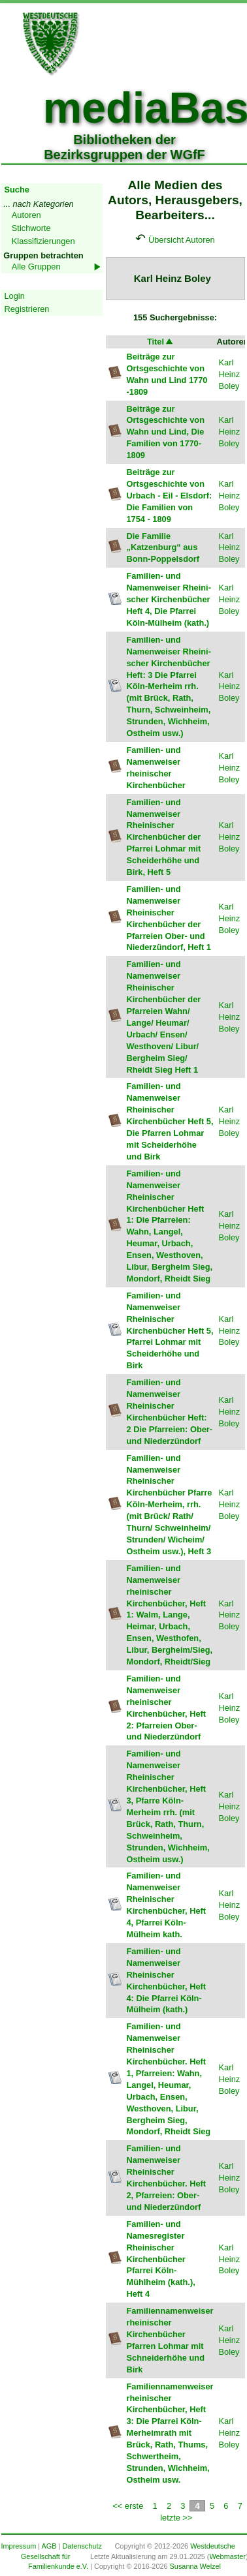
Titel (160, 341)
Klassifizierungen (43, 241)
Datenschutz (81, 2546)
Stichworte (31, 228)
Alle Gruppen (36, 266)
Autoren (26, 215)
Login (15, 296)
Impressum (19, 2546)
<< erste (127, 2506)
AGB (49, 2546)
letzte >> (176, 2517)
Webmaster (227, 2556)
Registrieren (27, 309)
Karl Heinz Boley (229, 374)
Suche (17, 189)
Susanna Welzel (195, 2566)
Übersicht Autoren (181, 240)
